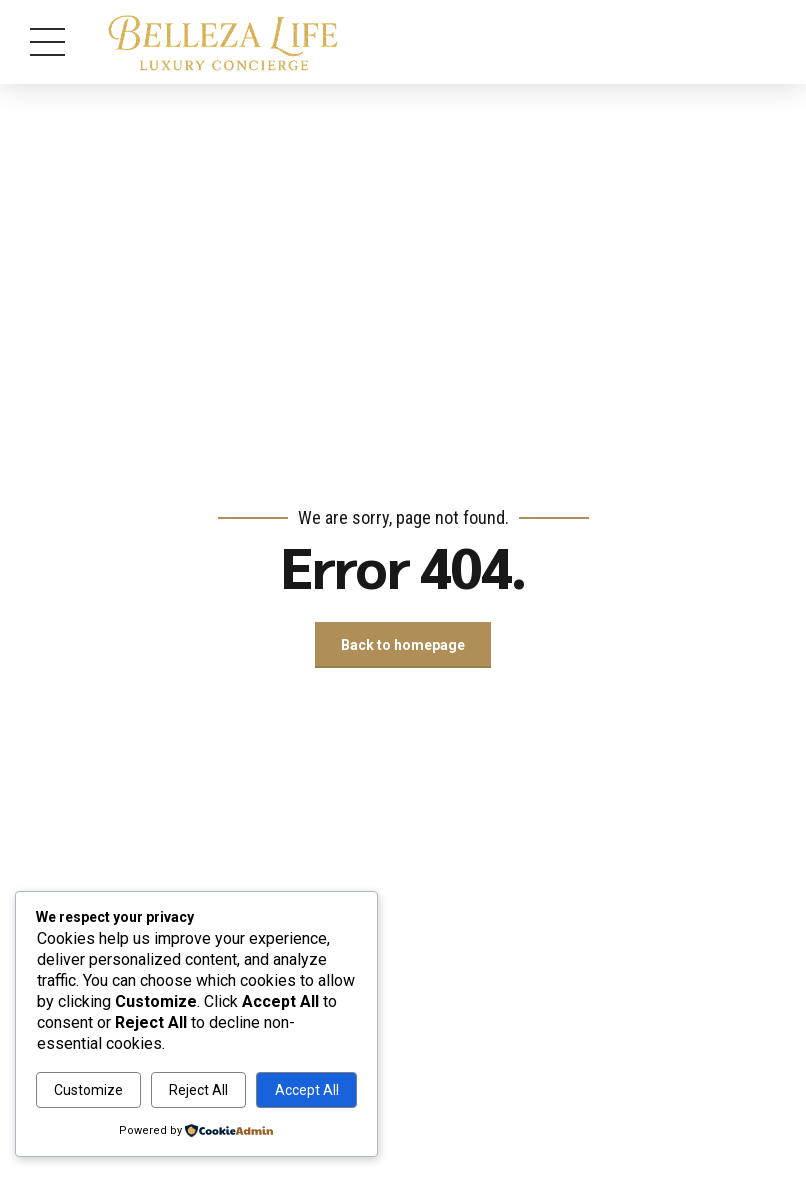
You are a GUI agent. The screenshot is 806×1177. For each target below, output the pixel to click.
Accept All (307, 1090)
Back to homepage (403, 645)
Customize (88, 1090)
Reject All (198, 1090)
